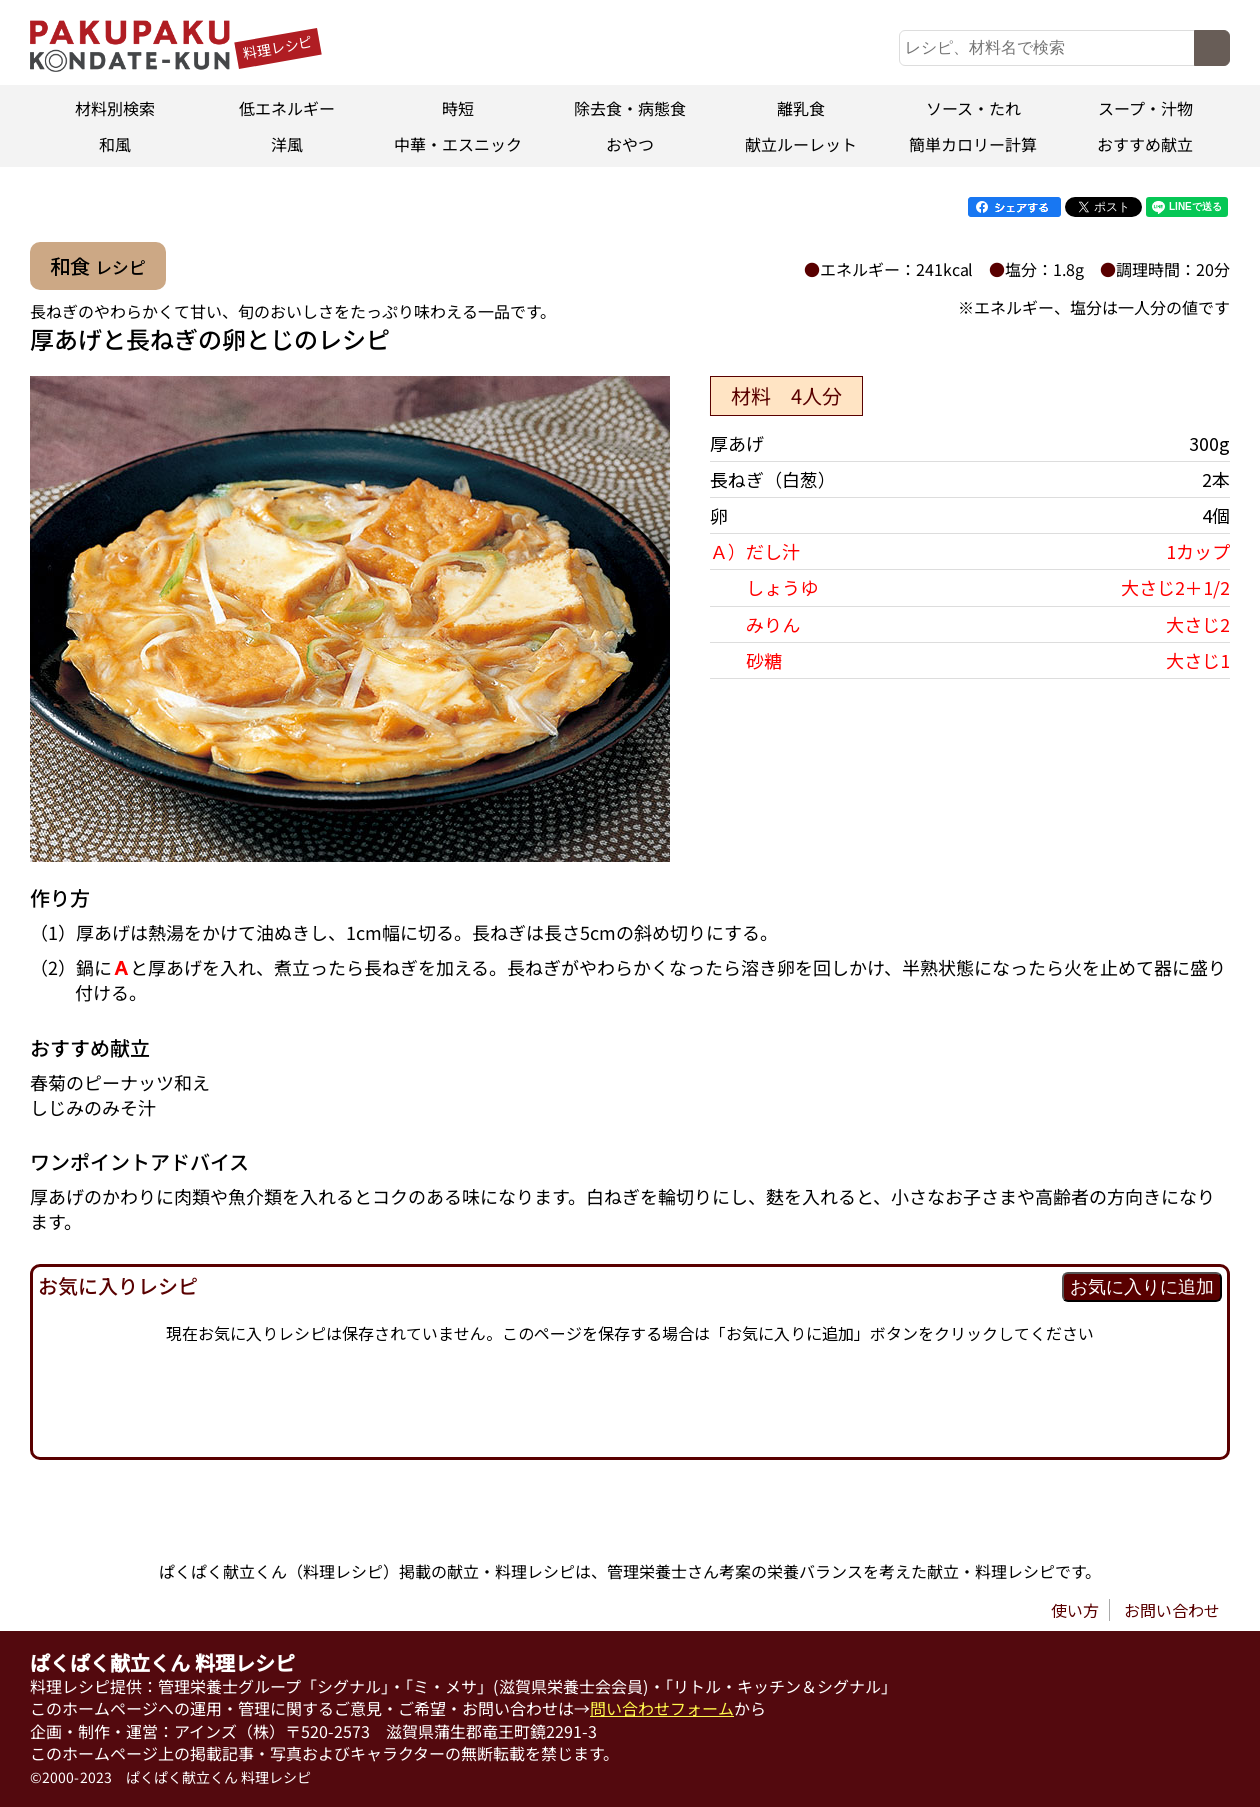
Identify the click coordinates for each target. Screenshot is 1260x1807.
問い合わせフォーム (662, 1708)
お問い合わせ (1172, 1610)
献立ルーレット (802, 144)
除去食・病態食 (630, 108)
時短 (458, 108)
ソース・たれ (973, 108)
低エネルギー (287, 108)
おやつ (630, 144)
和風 (115, 144)
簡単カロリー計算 (973, 144)
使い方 (1075, 1610)
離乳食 (802, 108)
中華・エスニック (458, 144)
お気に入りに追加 (1142, 1287)
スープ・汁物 (1144, 108)
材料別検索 (115, 108)
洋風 (287, 144)
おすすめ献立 (1145, 144)
